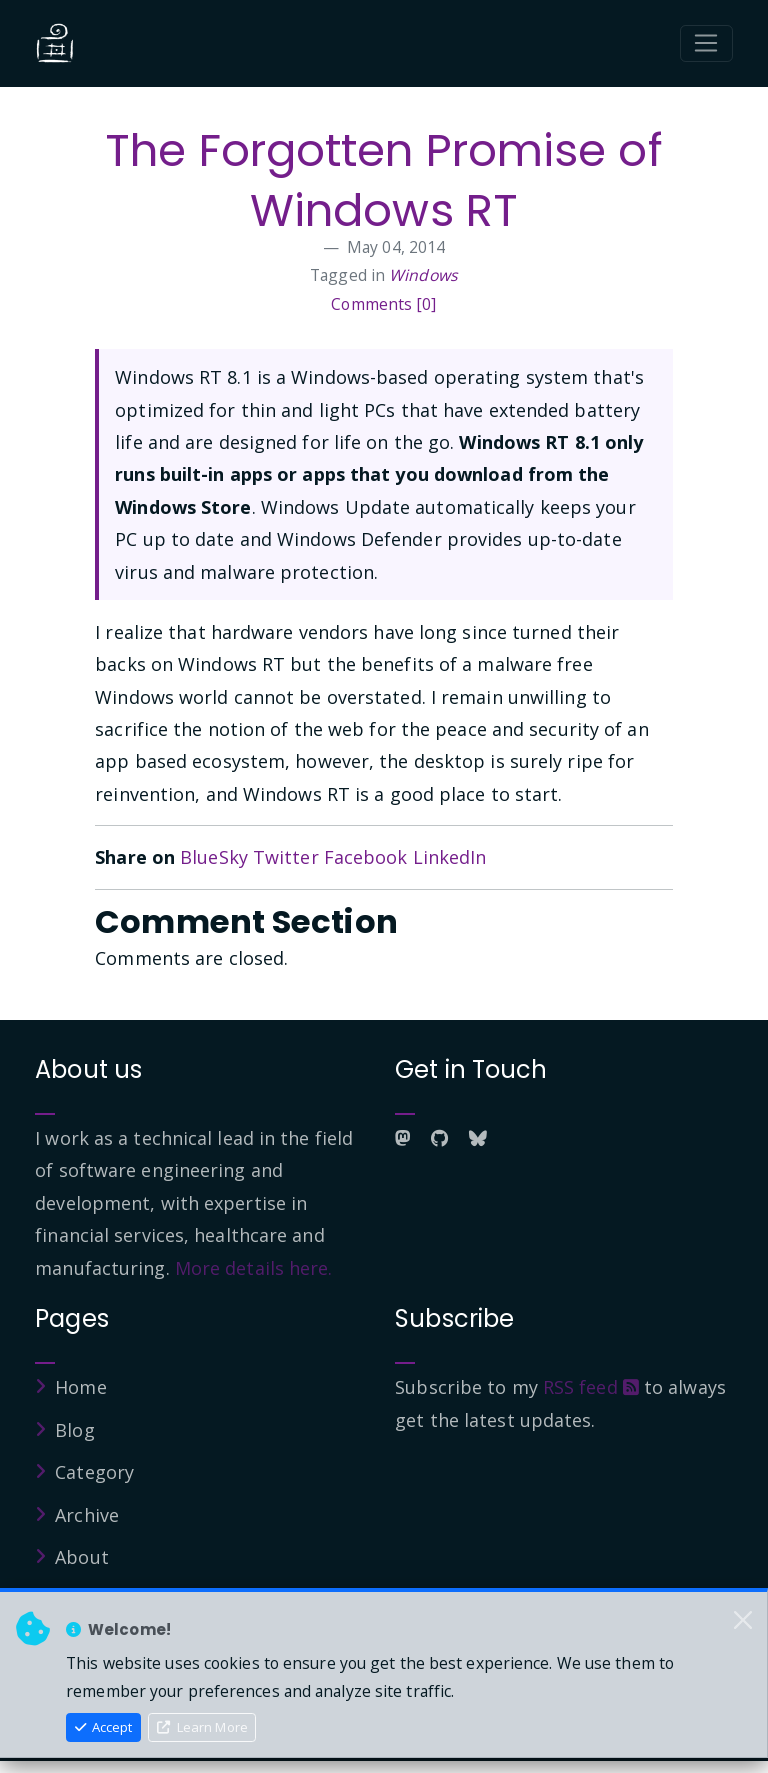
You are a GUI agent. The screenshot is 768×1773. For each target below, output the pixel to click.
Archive (87, 1515)
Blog (74, 1430)
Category (94, 1472)
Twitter (286, 857)
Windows (423, 275)
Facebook (366, 857)
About (82, 1557)
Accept (104, 1727)
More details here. (254, 1268)
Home (80, 1387)
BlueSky (214, 857)
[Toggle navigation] (706, 44)
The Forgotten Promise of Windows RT (383, 180)
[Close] (743, 1620)
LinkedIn (450, 857)
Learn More (202, 1727)
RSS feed (591, 1387)
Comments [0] (383, 304)
